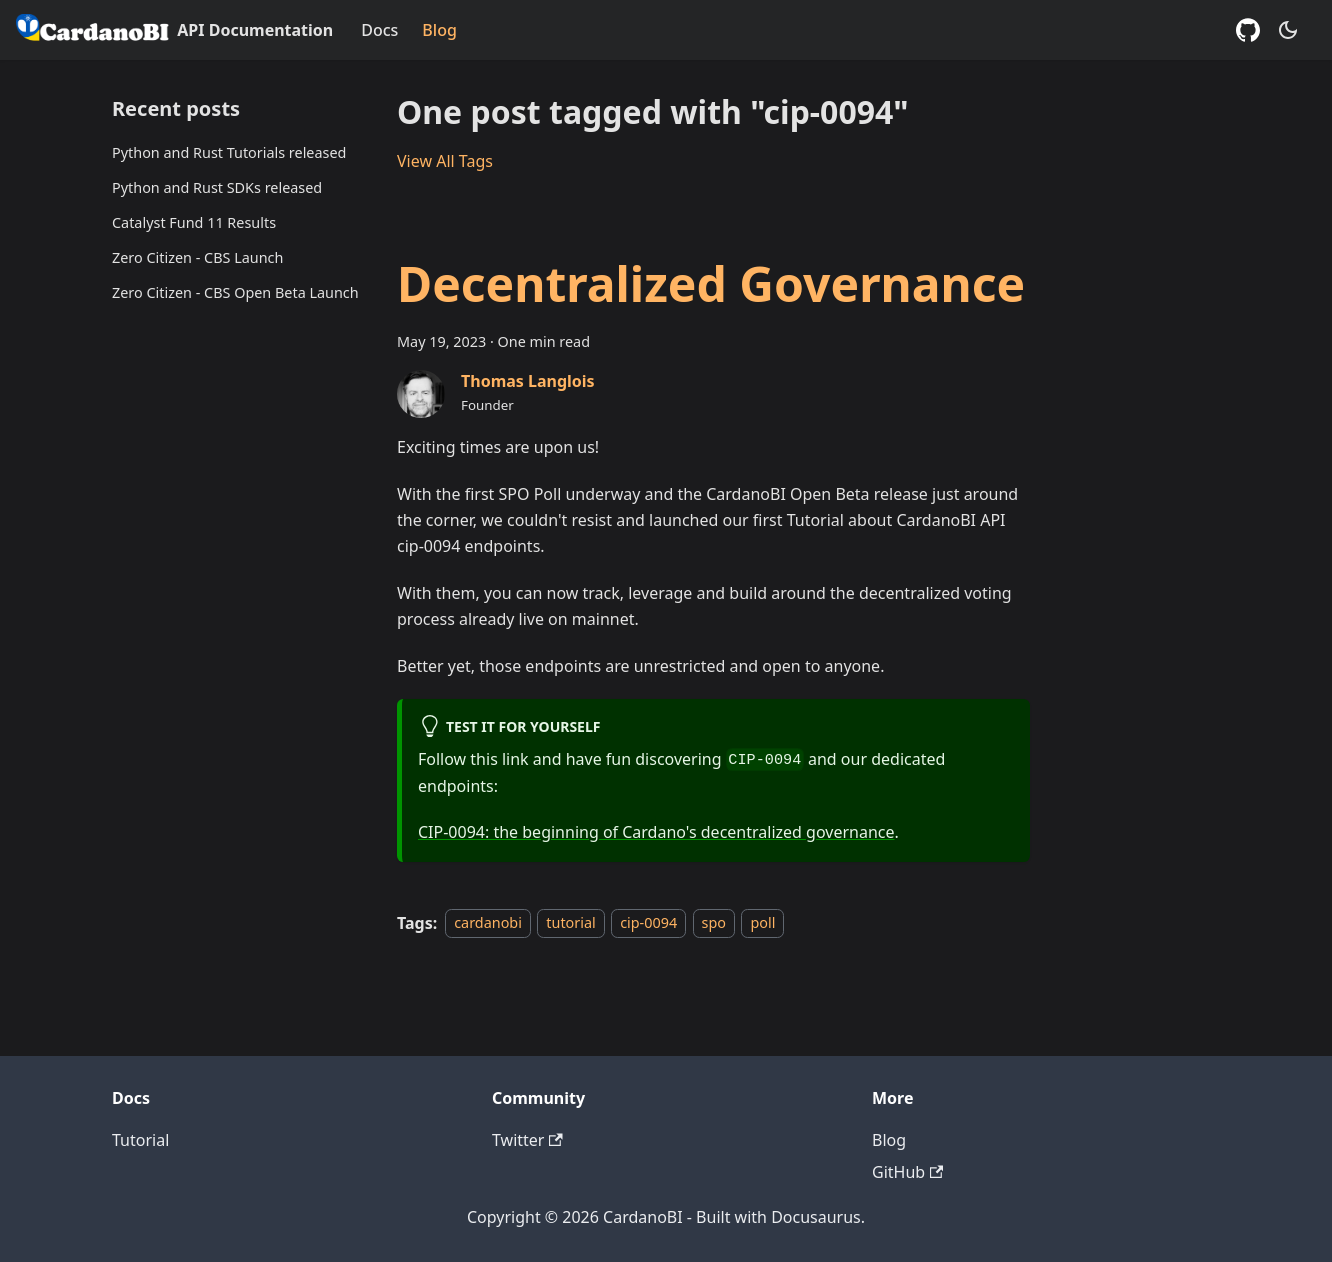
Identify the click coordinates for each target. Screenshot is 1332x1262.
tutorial (570, 923)
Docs (379, 30)
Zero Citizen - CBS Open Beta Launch (235, 292)
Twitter (527, 1140)
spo (714, 923)
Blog (439, 30)
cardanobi (488, 923)
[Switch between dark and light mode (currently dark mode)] (1288, 30)
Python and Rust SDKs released (217, 187)
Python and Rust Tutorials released (229, 152)
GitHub (907, 1172)
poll (762, 923)
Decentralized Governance (711, 283)
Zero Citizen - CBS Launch (197, 257)
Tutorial (140, 1140)
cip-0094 (648, 923)
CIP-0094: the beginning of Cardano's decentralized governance (656, 832)
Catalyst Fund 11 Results (194, 222)
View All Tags (445, 161)
